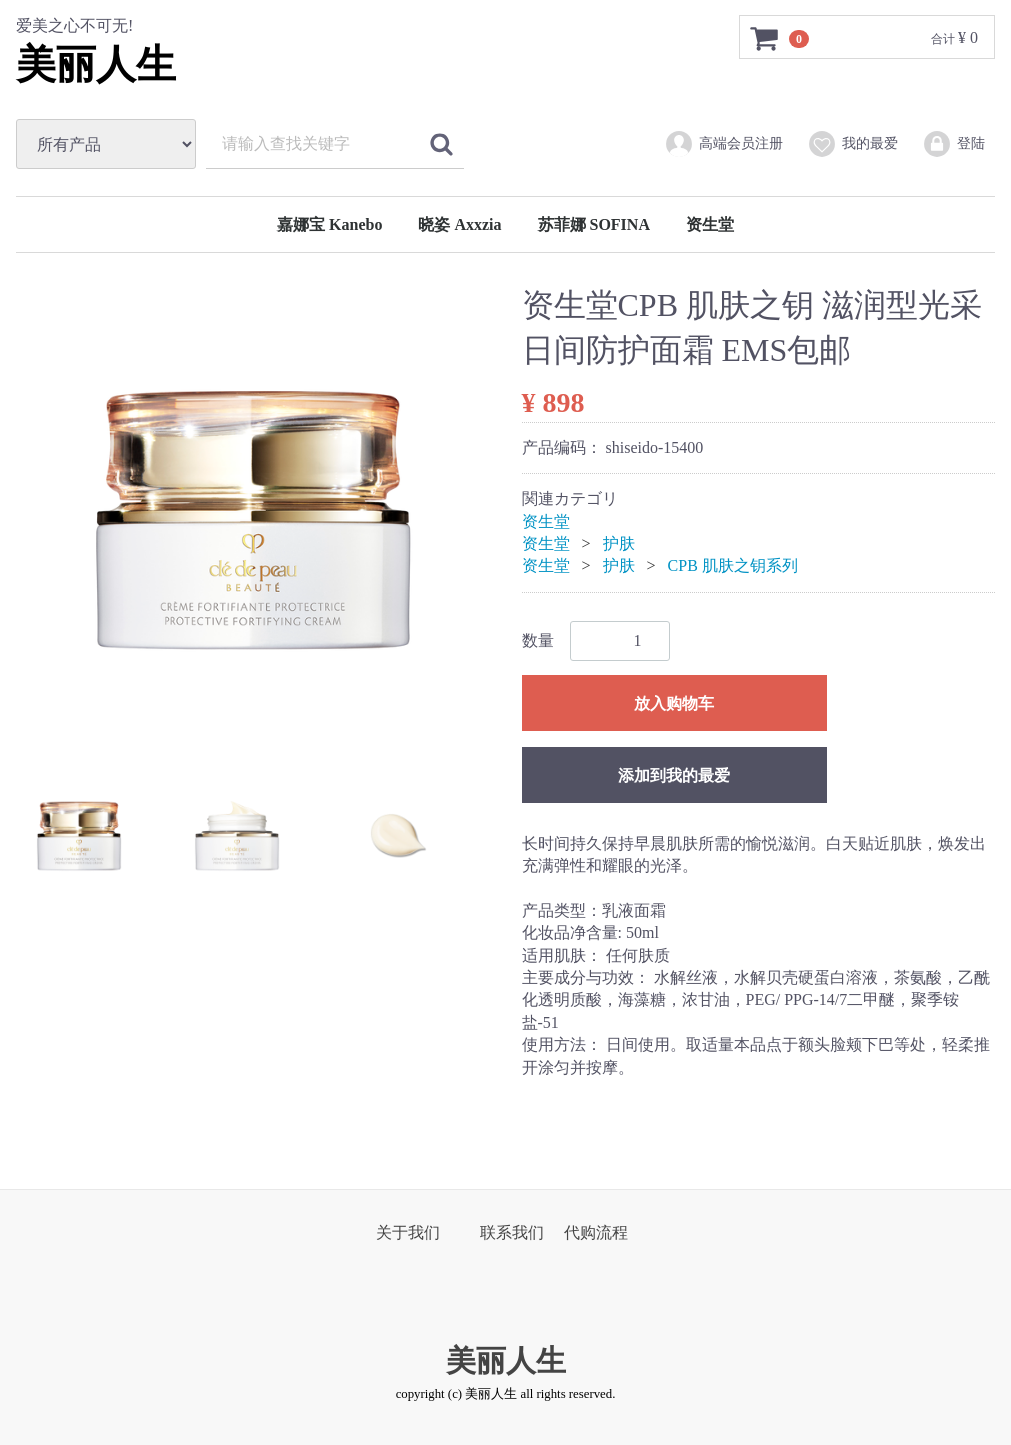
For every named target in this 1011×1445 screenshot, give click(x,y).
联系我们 (512, 1232)
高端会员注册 (723, 144)
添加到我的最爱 (674, 775)
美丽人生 (96, 64)
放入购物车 (674, 703)
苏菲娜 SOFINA (594, 224)
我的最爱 (852, 144)
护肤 (619, 543)
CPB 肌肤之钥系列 (733, 565)
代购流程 (596, 1232)
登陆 (953, 144)
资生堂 (710, 224)
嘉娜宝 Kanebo (329, 224)
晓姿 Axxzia (459, 224)
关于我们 (408, 1232)
